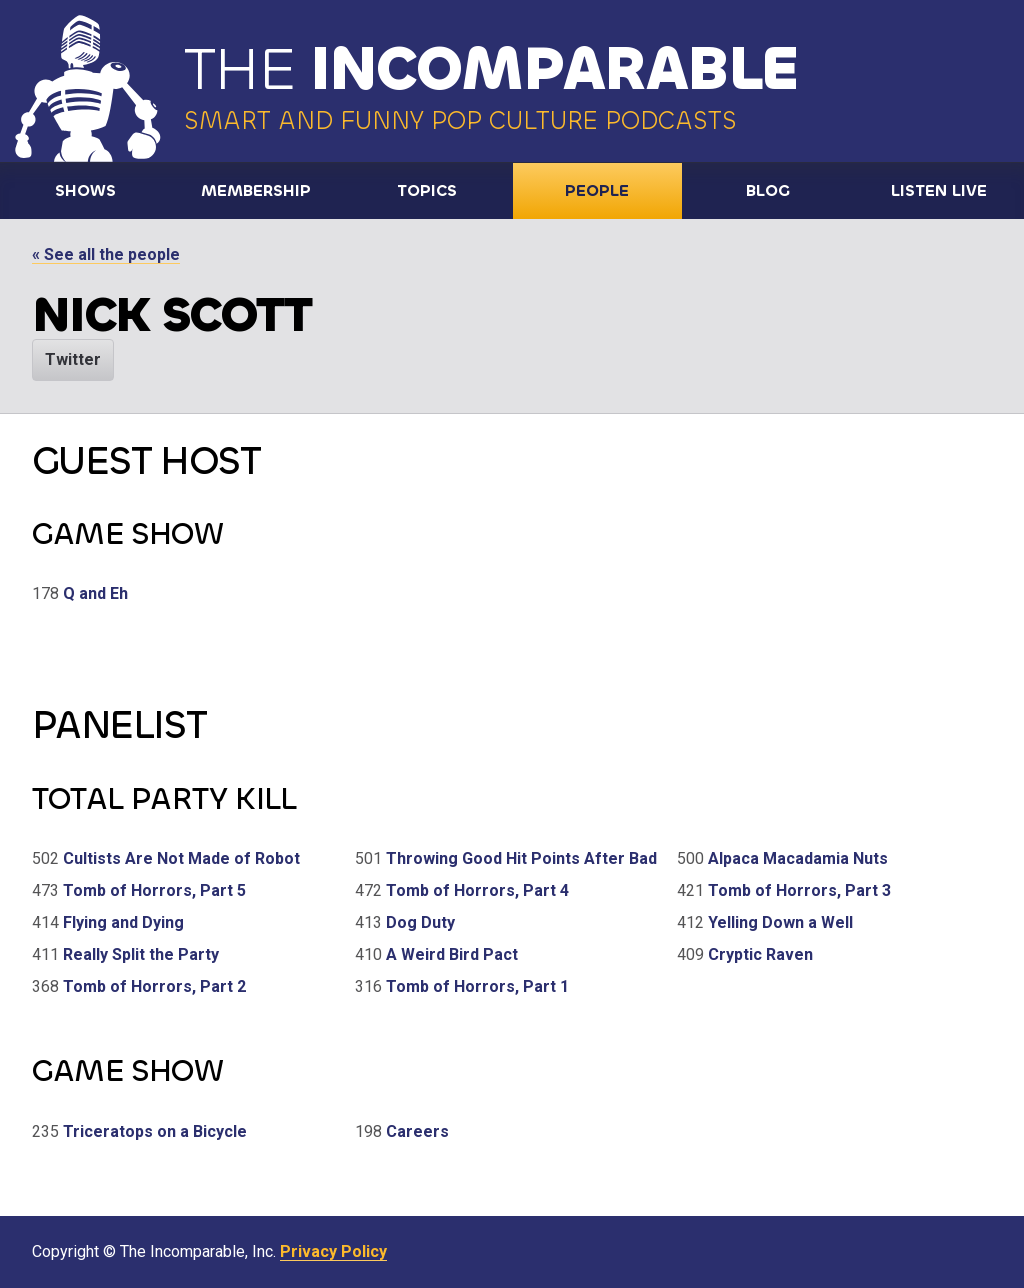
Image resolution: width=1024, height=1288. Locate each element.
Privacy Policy (333, 1251)
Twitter (73, 359)
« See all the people (106, 254)
